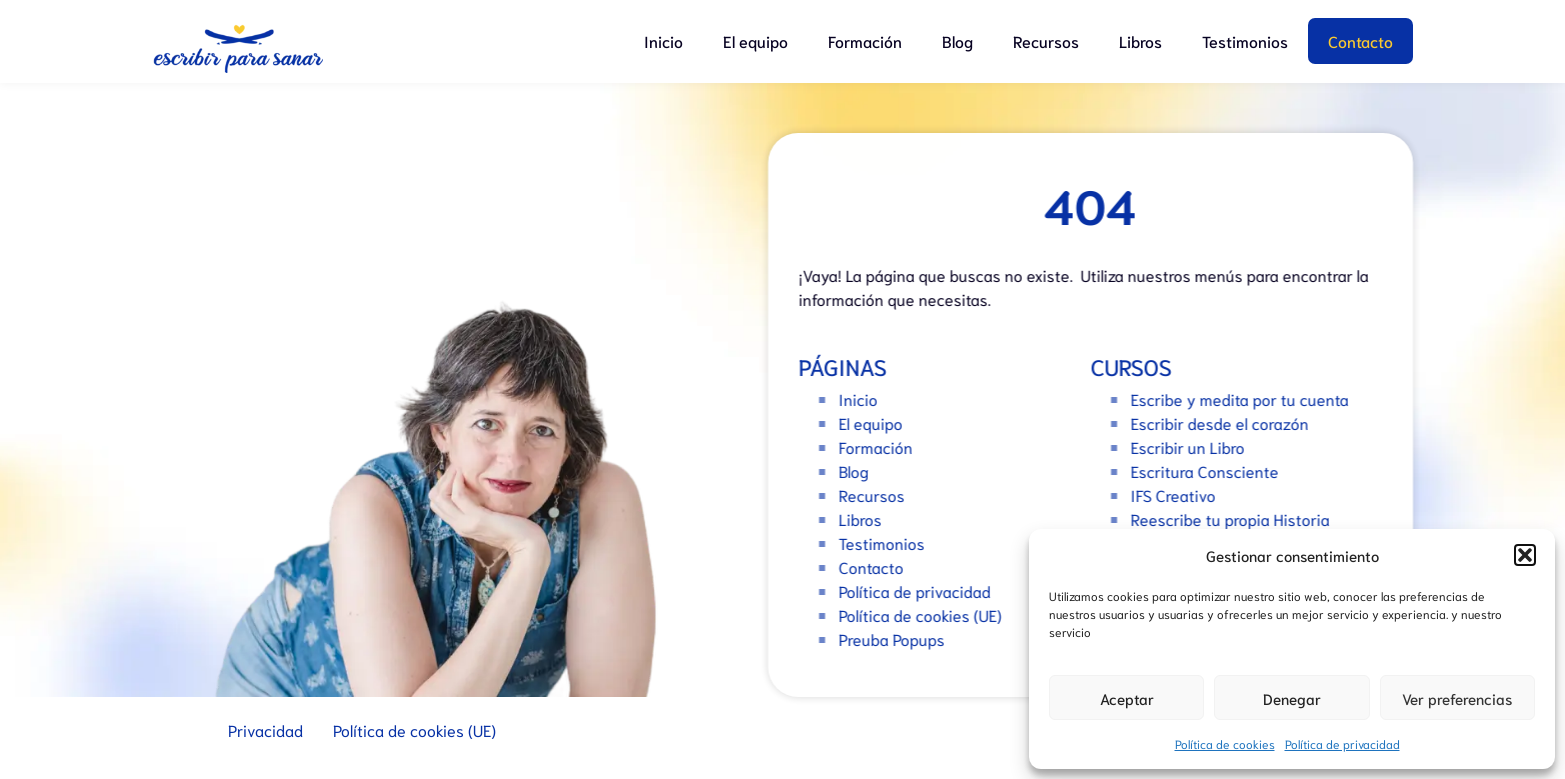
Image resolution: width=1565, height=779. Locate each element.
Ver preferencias (1457, 698)
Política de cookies (1225, 743)
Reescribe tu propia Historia (1236, 518)
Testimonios (1245, 40)
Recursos (1046, 40)
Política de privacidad (1342, 743)
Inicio (663, 40)
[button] (1525, 555)
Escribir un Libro (1194, 446)
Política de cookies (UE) (926, 614)
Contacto (1360, 40)
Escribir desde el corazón (1226, 422)
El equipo (755, 40)
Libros (1140, 40)
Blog (957, 40)
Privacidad (265, 729)
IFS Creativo (1179, 494)
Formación (865, 40)
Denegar (1292, 698)
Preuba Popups (898, 638)
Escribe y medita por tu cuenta (1246, 398)
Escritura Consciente (1211, 470)
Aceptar (1127, 698)
